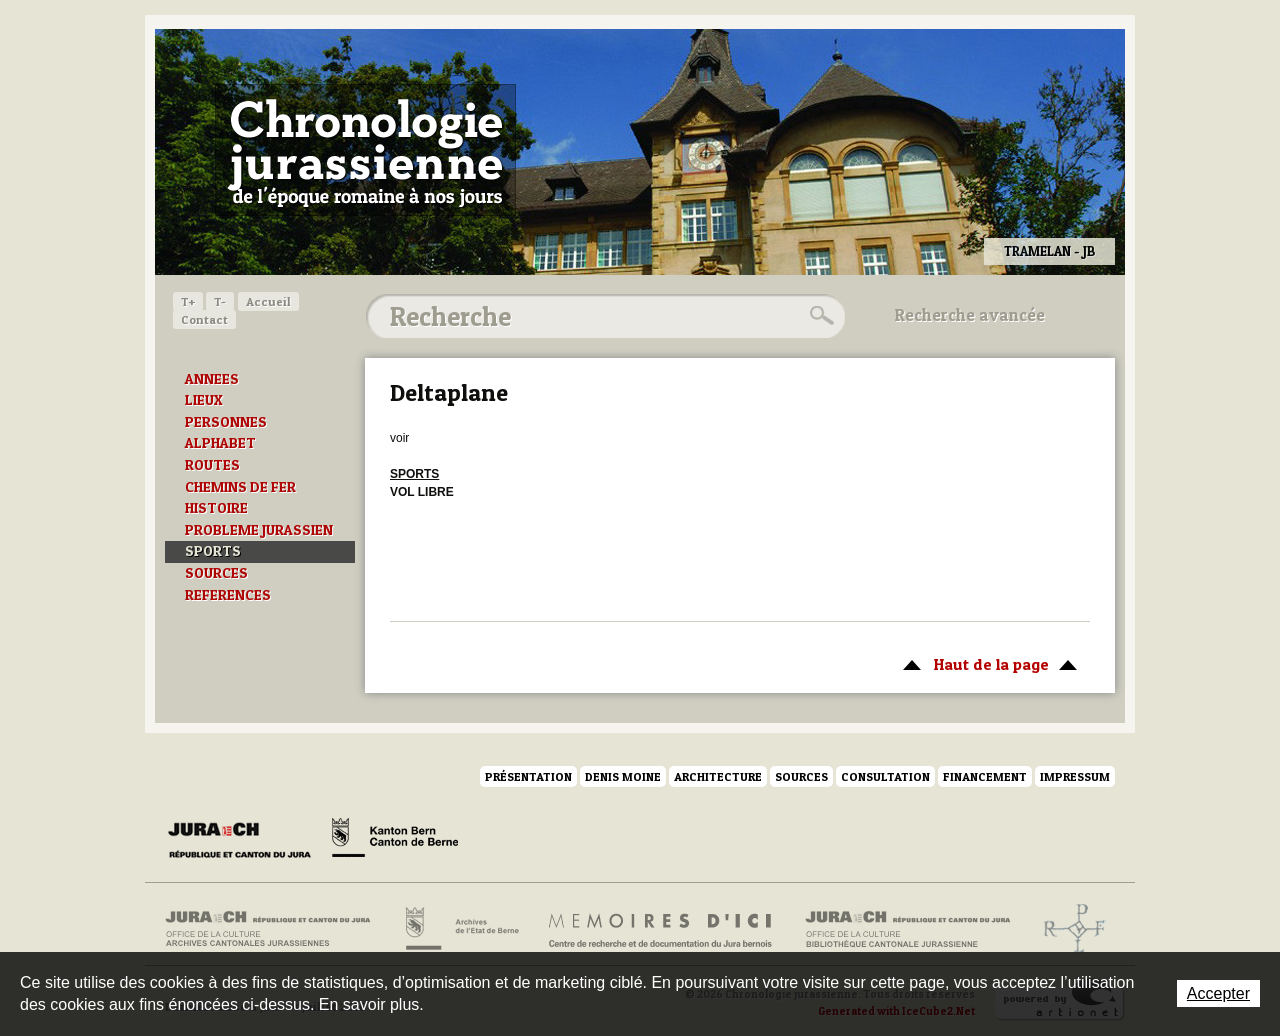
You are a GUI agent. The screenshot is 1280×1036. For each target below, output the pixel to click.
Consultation (885, 776)
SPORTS (213, 551)
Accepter (1218, 993)
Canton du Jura (245, 841)
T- (220, 301)
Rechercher (819, 316)
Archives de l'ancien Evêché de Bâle (1068, 929)
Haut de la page (986, 663)
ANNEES (212, 379)
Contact (204, 319)
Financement (985, 776)
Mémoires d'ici (661, 929)
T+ (188, 301)
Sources (801, 776)
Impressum (1075, 776)
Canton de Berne (395, 841)
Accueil (268, 301)
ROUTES (212, 465)
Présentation (528, 776)
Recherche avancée (970, 315)
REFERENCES (228, 595)
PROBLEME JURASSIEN (259, 530)
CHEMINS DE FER (240, 487)
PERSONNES (226, 422)
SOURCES (216, 573)
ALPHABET (220, 443)
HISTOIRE (216, 508)
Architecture (718, 776)
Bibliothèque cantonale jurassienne (908, 929)
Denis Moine (623, 776)
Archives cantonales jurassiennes (275, 929)
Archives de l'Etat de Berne (460, 929)
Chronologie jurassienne (365, 150)
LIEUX (204, 400)
